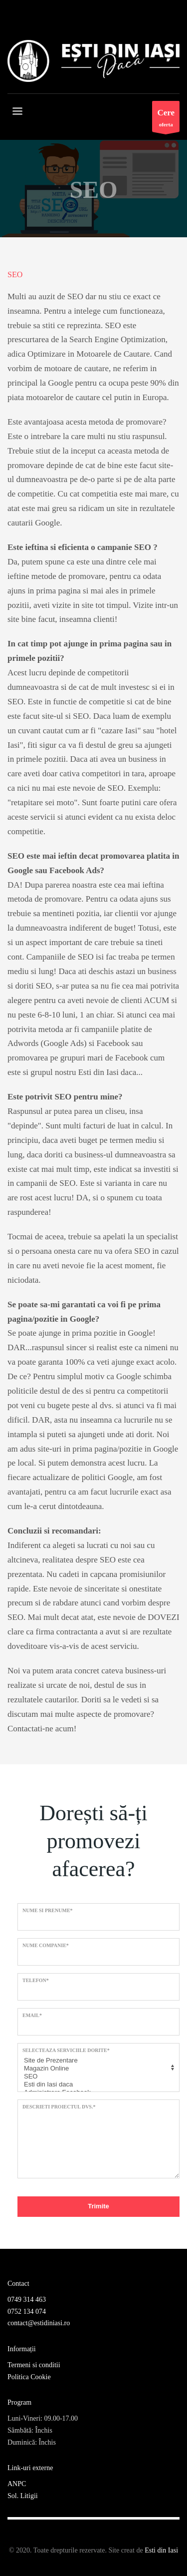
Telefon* (35, 1980)
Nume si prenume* (47, 1910)
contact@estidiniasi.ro (38, 2323)
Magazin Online (97, 2068)
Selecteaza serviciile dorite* (66, 2050)
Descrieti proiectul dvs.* (58, 2106)
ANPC (16, 2484)
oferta (166, 119)
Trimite (98, 2206)
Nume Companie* (45, 1945)
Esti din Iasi (161, 2550)
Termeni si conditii (33, 2365)
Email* (32, 2015)
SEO (97, 2076)
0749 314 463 (26, 2299)
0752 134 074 (26, 2311)
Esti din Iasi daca (97, 2084)
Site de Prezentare (97, 2060)
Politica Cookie (29, 2377)
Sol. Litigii (22, 2496)
